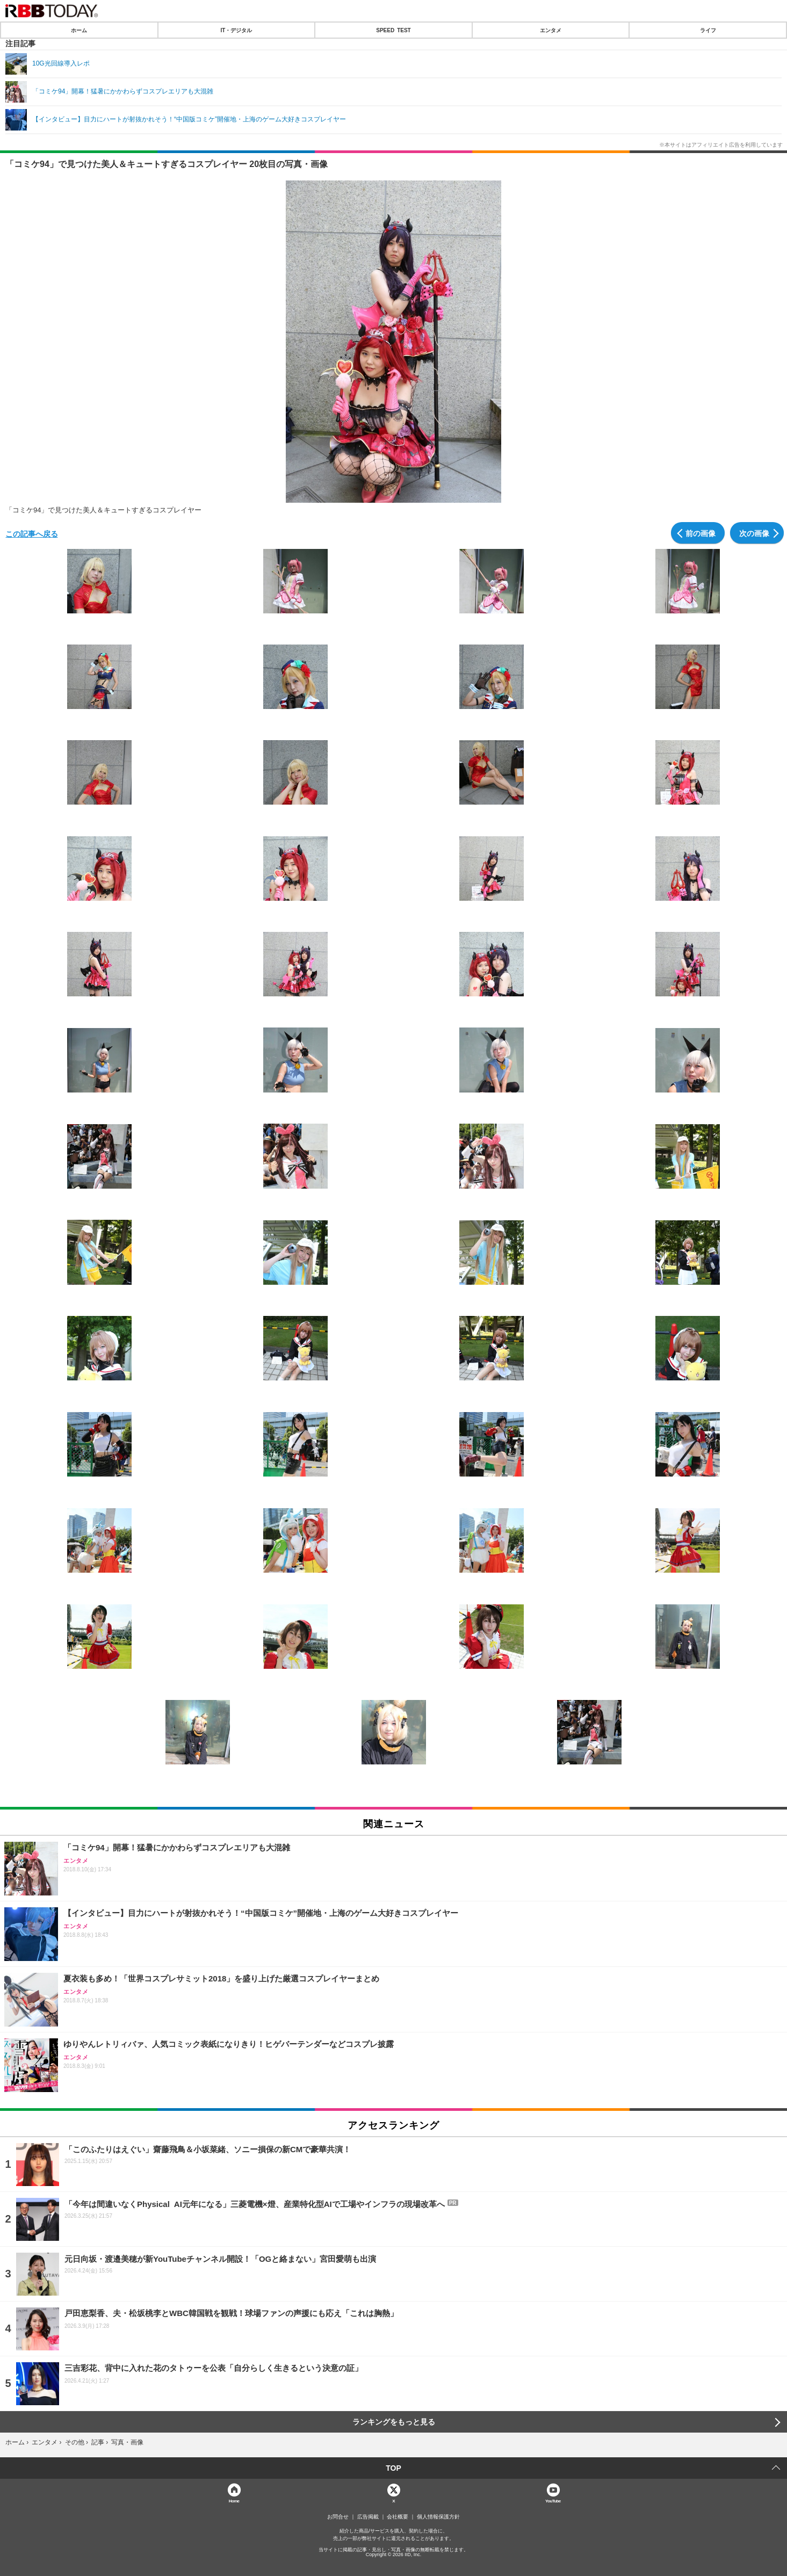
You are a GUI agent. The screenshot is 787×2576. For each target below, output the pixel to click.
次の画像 (754, 533)
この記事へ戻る (31, 533)
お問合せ (338, 2517)
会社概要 (397, 2517)
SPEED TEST (393, 30)
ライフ (708, 30)
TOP (393, 2468)
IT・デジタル (236, 30)
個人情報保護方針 (438, 2517)
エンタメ (550, 30)
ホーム (79, 30)
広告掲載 (368, 2517)
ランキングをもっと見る (393, 2422)
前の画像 (700, 533)
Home (234, 2500)
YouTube (553, 2500)
